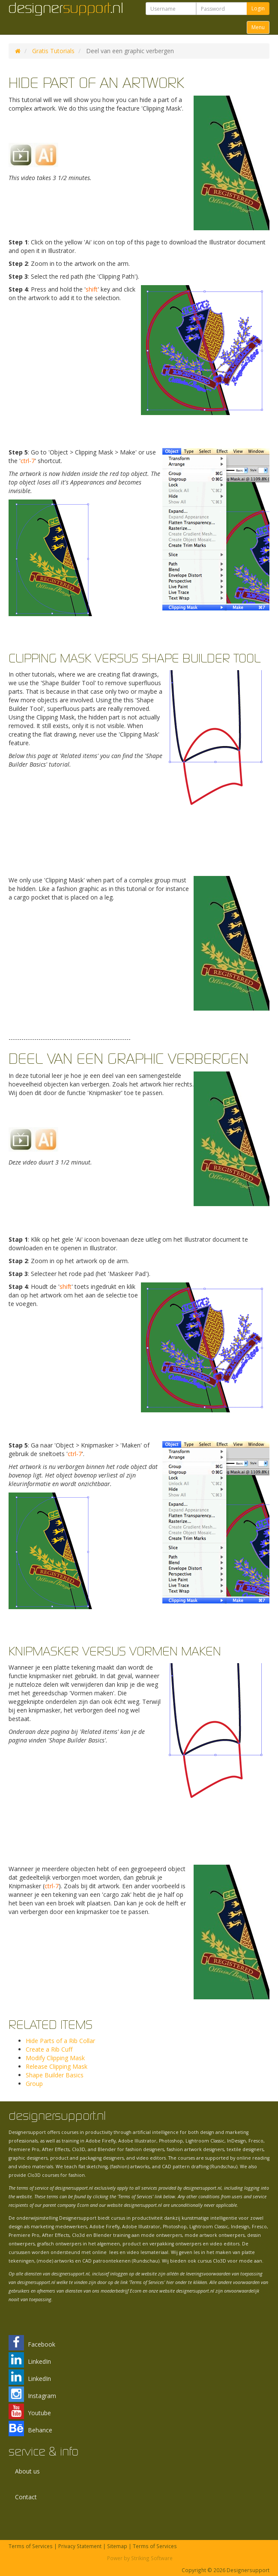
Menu (258, 27)
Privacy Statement (80, 2546)
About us (27, 2471)
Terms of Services (31, 2546)
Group (34, 2083)
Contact (26, 2497)
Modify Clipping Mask (55, 2058)
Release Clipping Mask (56, 2066)
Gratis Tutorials (53, 51)
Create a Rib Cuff (49, 2049)
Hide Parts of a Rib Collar (60, 2041)
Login (258, 8)
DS (18, 51)
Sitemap (117, 2546)
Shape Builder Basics (55, 2075)
